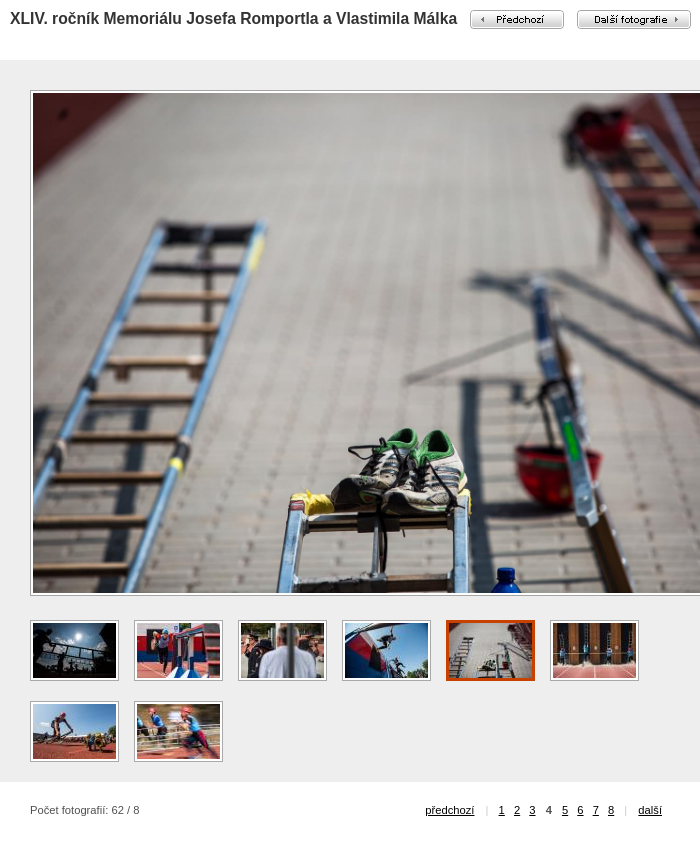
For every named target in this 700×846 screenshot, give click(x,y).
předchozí (449, 810)
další (650, 810)
